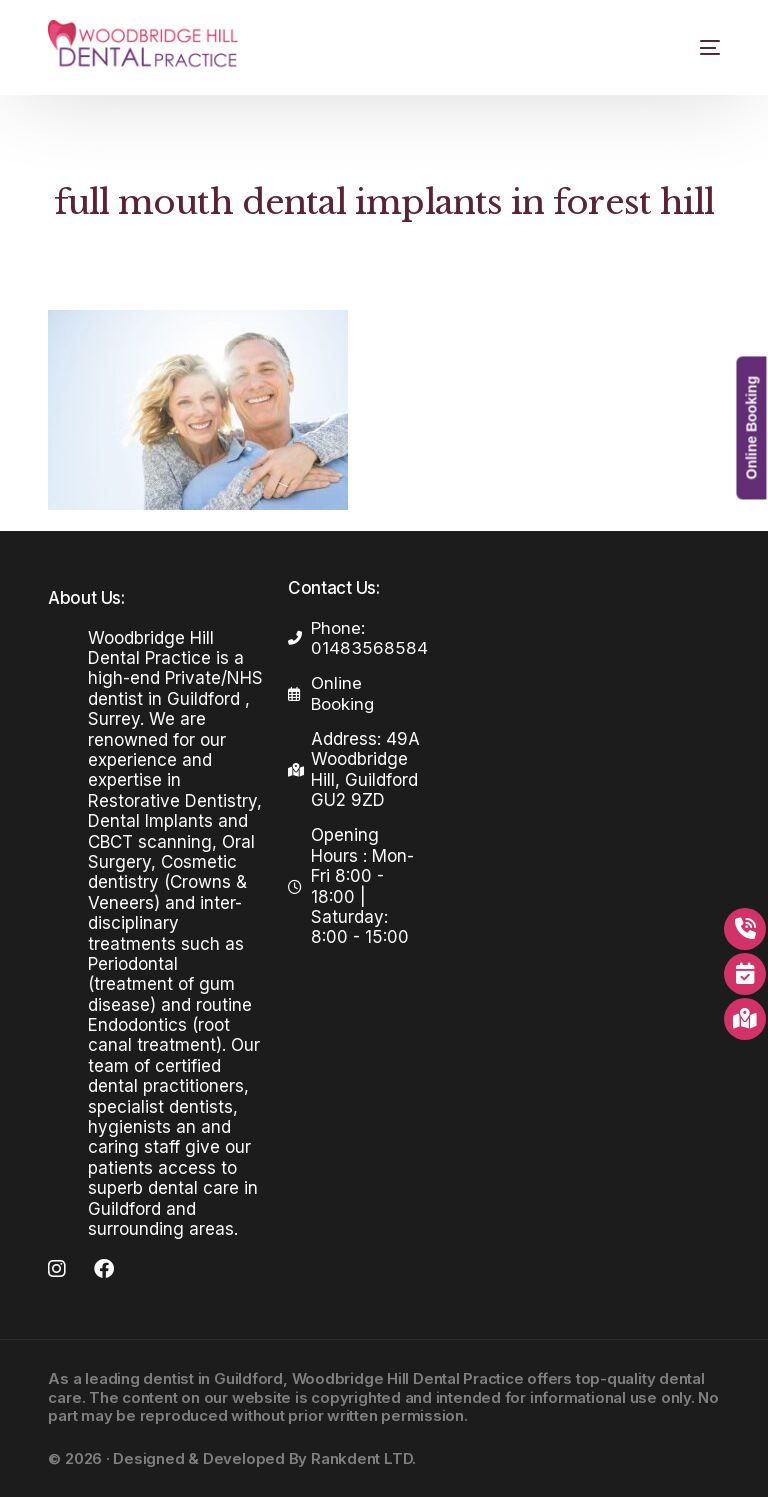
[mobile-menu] (692, 47)
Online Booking (751, 427)
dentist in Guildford (213, 1378)
